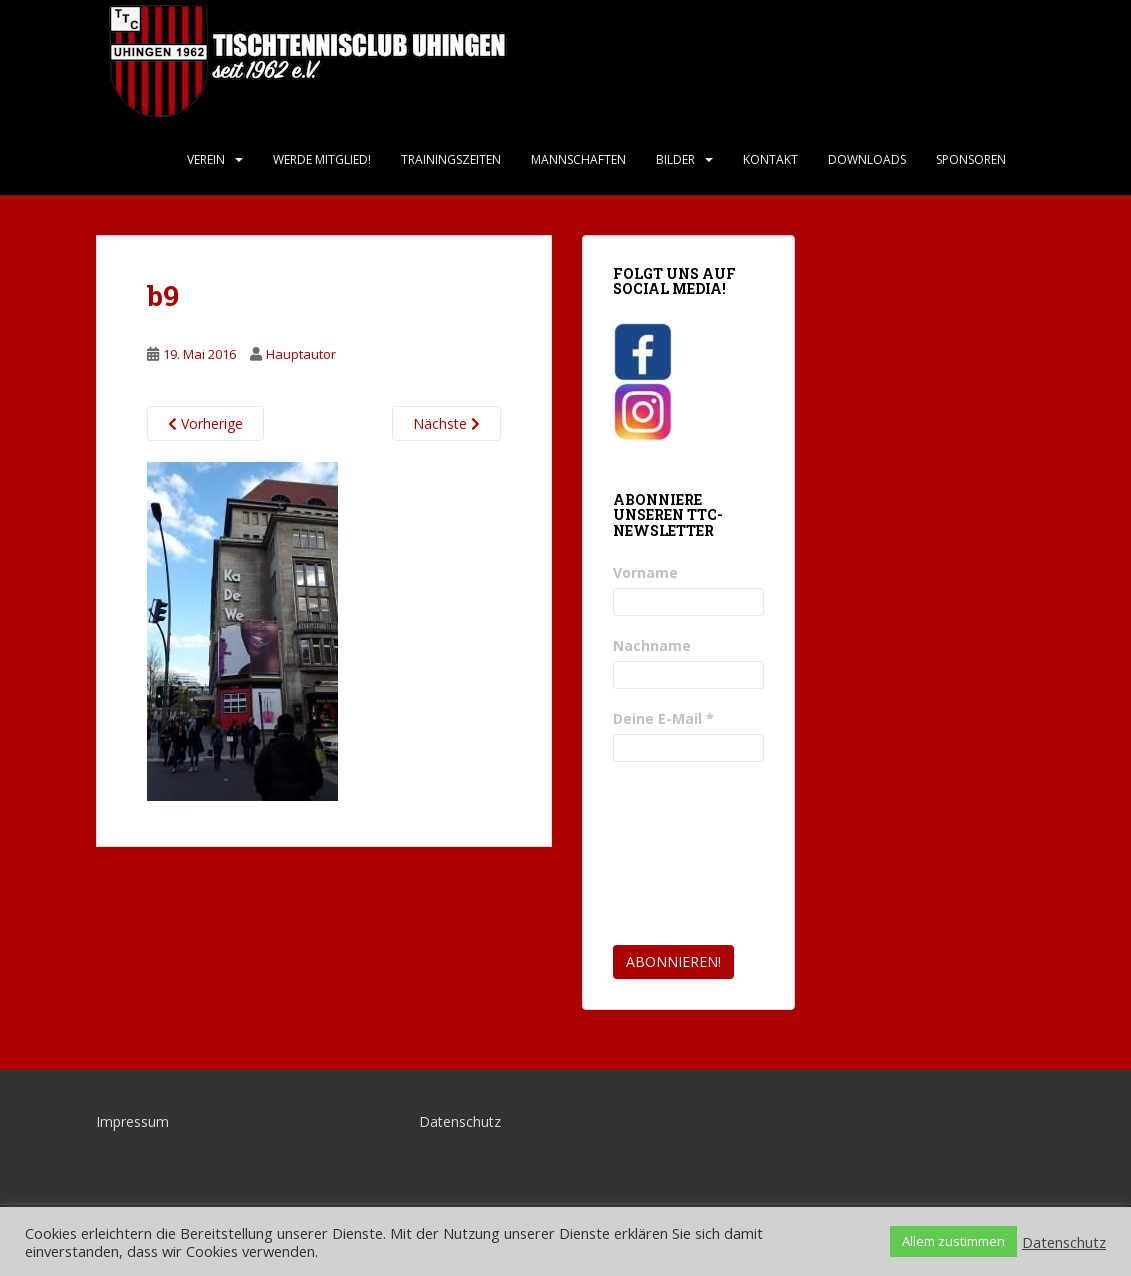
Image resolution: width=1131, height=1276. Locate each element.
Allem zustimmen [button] (953, 1241)
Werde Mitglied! (322, 159)
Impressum (132, 1121)
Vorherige (205, 423)
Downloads (867, 159)
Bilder (675, 159)
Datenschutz (460, 1121)
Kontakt (770, 159)
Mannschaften (578, 159)
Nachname (652, 645)
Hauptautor (301, 354)
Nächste (446, 423)
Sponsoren (971, 159)
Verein (206, 159)
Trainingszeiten (451, 159)
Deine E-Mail (663, 718)
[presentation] (695, 854)
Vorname (645, 572)
